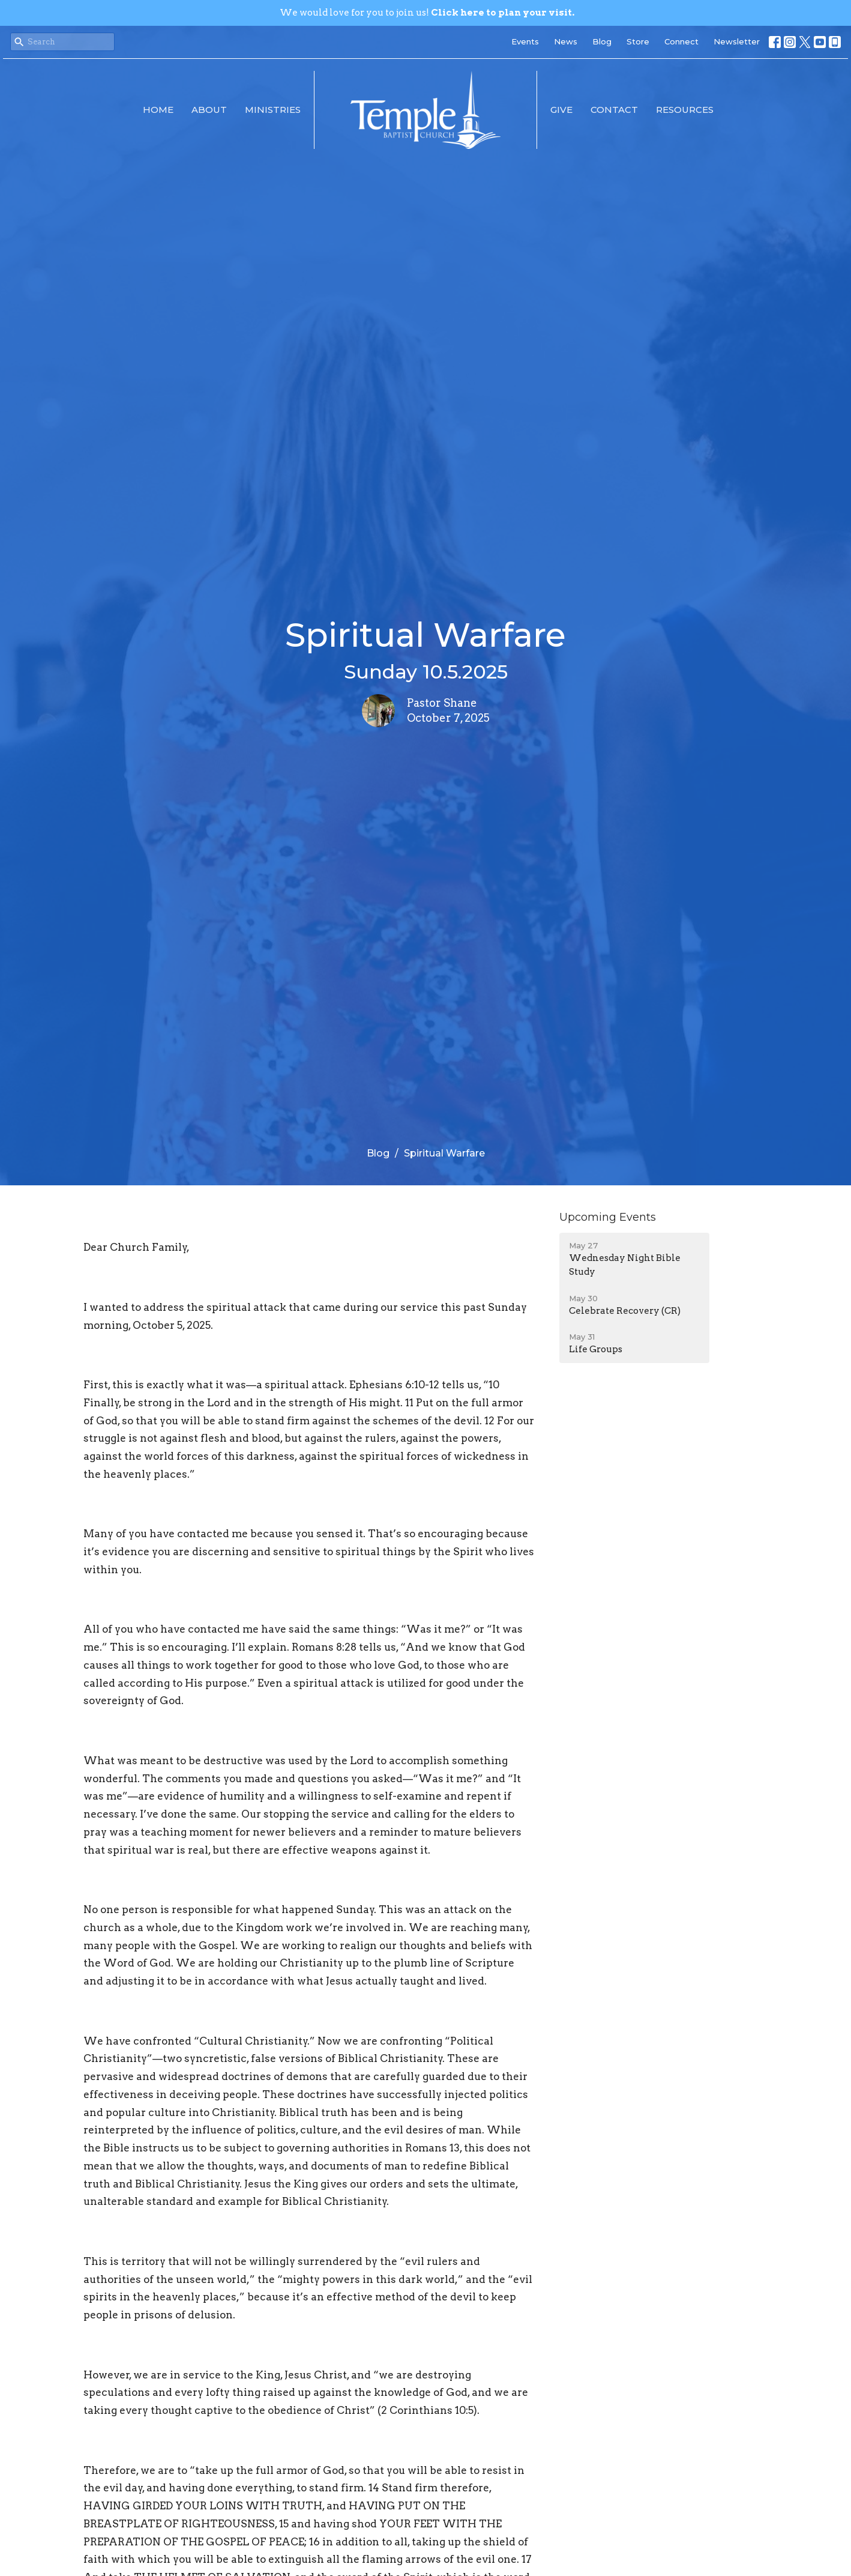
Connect (681, 41)
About (209, 109)
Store (638, 41)
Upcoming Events (607, 1217)
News (565, 41)
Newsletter (737, 41)
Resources (685, 109)
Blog (602, 41)
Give (561, 109)
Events (525, 41)
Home (158, 109)
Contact (614, 109)
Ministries (273, 109)
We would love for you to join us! (427, 12)
